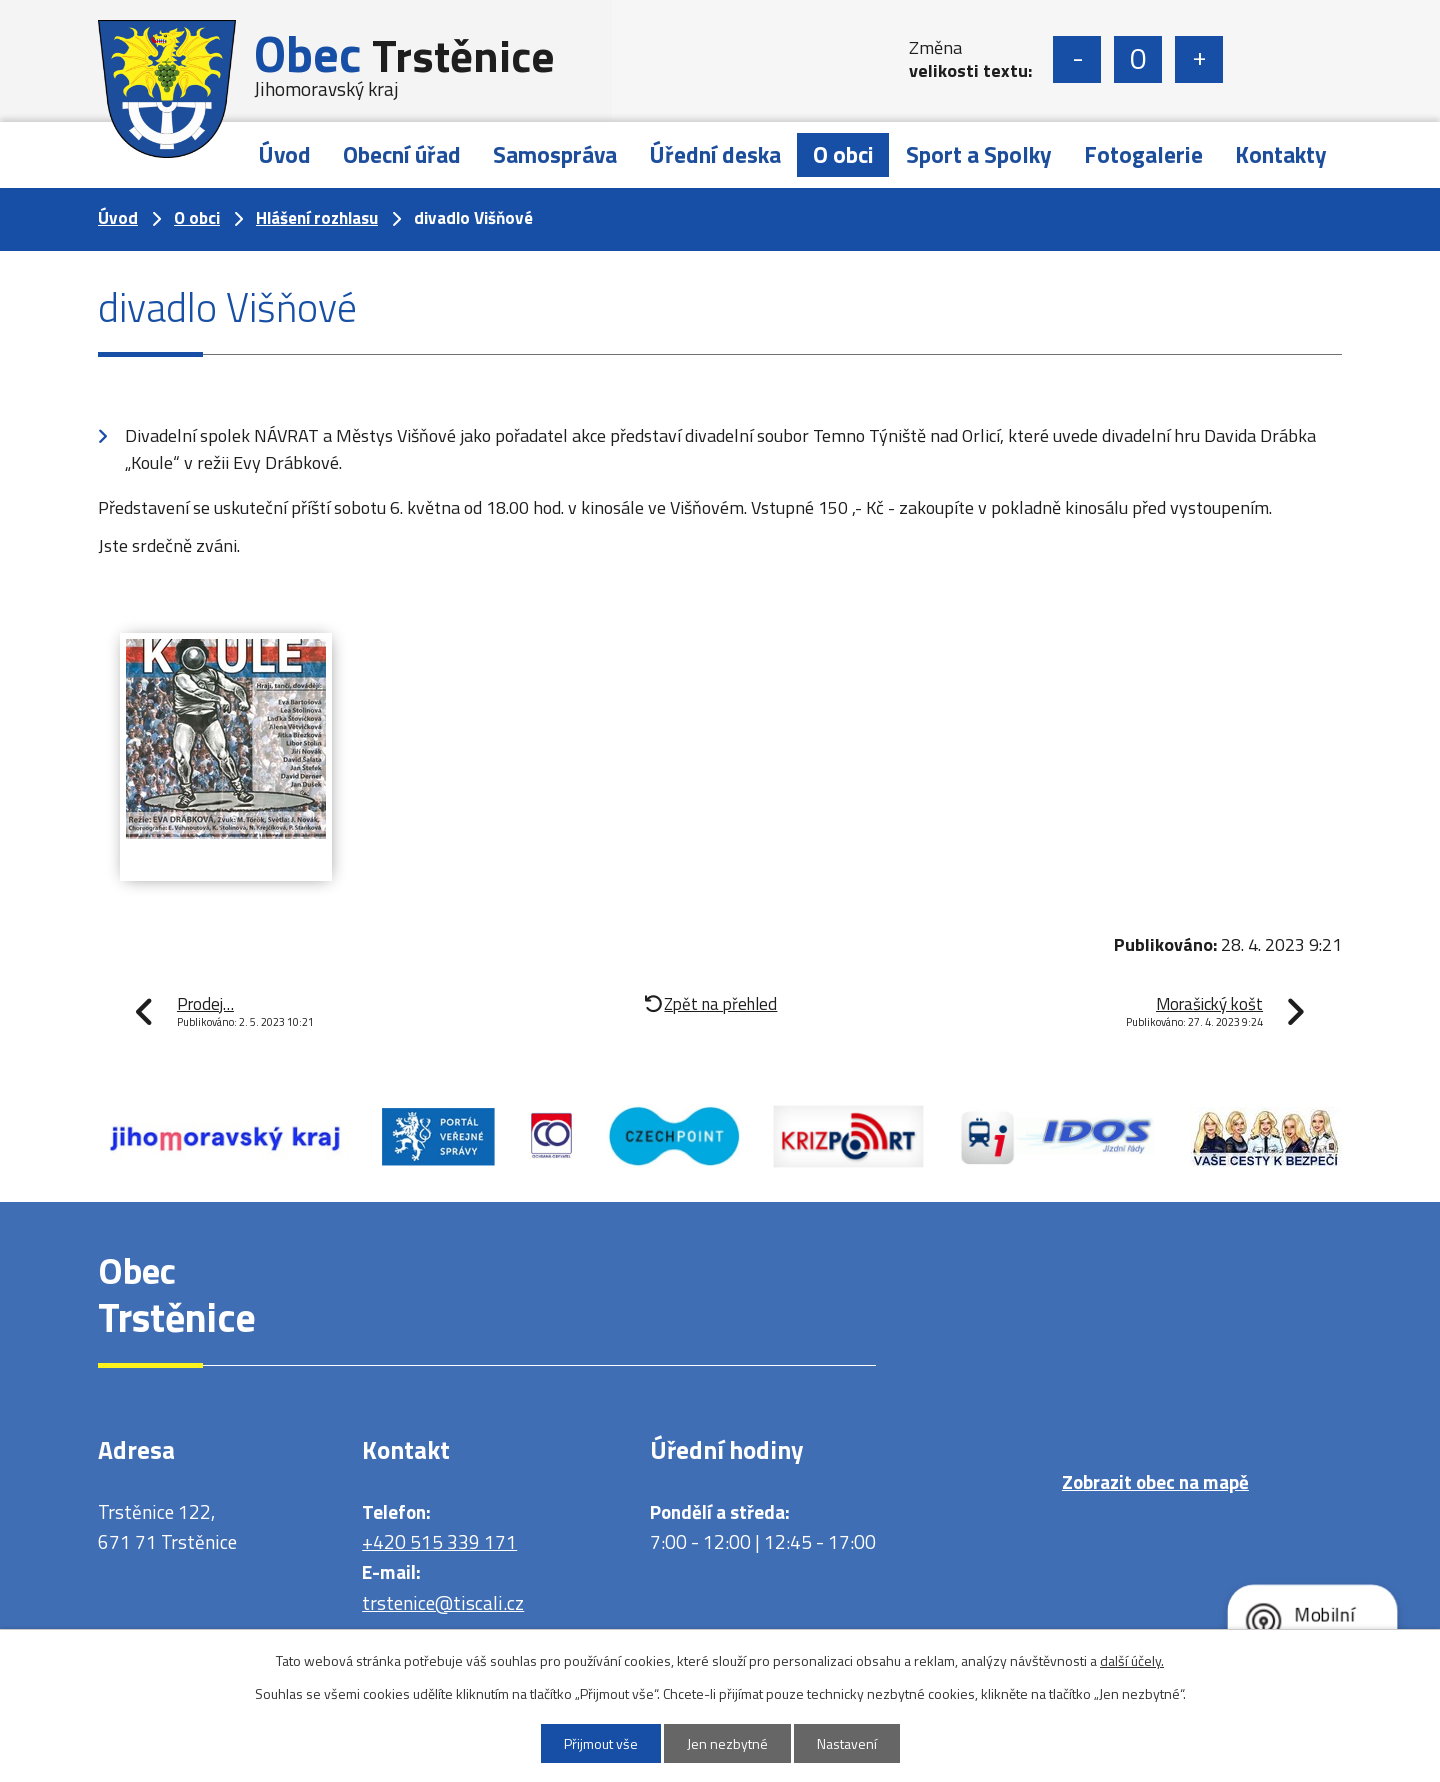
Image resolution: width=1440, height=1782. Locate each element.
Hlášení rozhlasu (317, 218)
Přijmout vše (601, 1743)
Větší (1199, 59)
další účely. (1132, 1660)
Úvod (284, 154)
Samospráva (555, 154)
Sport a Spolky (979, 154)
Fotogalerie (1143, 154)
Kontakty (1281, 154)
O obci (843, 154)
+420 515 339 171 (439, 1541)
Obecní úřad (402, 154)
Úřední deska (715, 154)
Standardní (1138, 59)
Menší (1077, 59)
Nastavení (847, 1743)
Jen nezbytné (727, 1743)
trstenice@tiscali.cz (443, 1602)
